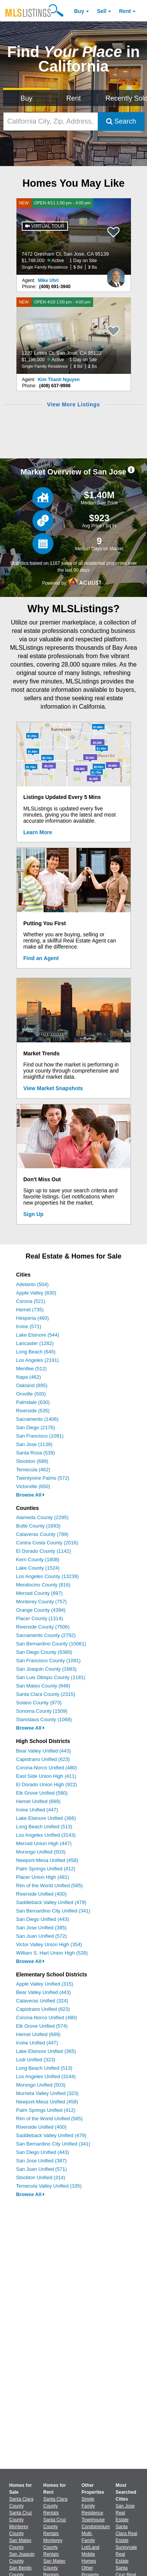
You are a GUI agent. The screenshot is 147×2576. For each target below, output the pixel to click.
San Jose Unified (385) (41, 1927)
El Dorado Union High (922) (46, 1784)
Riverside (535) (33, 1411)
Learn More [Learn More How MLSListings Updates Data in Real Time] (37, 832)
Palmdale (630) (33, 1402)
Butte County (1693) (38, 1526)
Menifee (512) (31, 1368)
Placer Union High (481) (42, 1877)
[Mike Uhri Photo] (116, 274)
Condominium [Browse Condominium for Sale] (96, 2526)
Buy (79, 11)
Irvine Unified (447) (37, 1810)
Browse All (30, 1495)
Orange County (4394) (40, 1610)
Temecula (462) (33, 1469)
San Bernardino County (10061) (51, 1644)
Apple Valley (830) (36, 1293)
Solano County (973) (38, 1702)
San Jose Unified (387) (41, 2161)
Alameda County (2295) (42, 1517)
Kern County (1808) (37, 1559)
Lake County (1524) (38, 1568)
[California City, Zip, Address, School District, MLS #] (50, 121)
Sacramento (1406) (37, 1419)
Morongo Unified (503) (40, 1852)
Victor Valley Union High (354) (49, 1944)
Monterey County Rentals (52, 2547)
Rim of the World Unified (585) (49, 1885)
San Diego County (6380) (44, 1652)
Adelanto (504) (32, 1284)
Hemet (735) (30, 1309)
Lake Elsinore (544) (37, 1335)
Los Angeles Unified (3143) (46, 1835)
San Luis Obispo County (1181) (50, 1677)
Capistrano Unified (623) (43, 1759)
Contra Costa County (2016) (47, 1543)
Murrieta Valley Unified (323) (47, 2093)
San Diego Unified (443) (42, 1919)
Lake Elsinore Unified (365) (46, 2051)
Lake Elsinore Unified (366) (46, 1818)
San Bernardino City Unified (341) (53, 1911)
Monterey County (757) (41, 1601)
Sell (102, 11)
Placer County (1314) (39, 1618)
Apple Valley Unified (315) (44, 1984)
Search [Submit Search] (121, 121)
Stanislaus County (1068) (44, 1719)
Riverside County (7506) (42, 1627)
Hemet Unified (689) (38, 1801)
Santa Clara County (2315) (45, 1694)
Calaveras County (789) (42, 1534)
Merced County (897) (39, 1593)
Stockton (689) (32, 1461)
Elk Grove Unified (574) (42, 2026)
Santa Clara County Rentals (55, 2506)
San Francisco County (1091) (48, 1660)
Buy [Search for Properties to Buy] (26, 98)
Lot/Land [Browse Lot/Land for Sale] (91, 2547)
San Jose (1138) (34, 1444)
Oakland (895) (31, 1385)
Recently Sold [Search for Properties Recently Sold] (124, 98)
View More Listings (73, 404)
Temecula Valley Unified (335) (49, 2186)
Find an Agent (41, 958)
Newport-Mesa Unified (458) (47, 1860)
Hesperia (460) (32, 1318)
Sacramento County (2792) (46, 1635)
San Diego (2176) (35, 1427)
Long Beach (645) (35, 1352)
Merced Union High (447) (43, 1843)
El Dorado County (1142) (43, 1551)
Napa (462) (28, 1377)
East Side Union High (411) (46, 1776)
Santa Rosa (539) (35, 1453)
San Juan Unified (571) (41, 2169)
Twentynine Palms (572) (42, 1478)
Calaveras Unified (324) (42, 2001)
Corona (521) (30, 1301)
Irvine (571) (28, 1326)
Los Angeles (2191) (37, 1360)
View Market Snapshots (53, 1088)
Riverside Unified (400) (41, 1894)
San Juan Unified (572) (41, 1936)
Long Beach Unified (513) (44, 1826)
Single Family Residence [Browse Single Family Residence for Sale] (92, 2506)
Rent (125, 11)
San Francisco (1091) (39, 1436)
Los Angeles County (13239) (47, 1576)
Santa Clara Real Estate (126, 2533)
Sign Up (33, 1214)
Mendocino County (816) (43, 1585)
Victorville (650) (33, 1486)
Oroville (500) (31, 1394)
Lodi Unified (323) (35, 2059)
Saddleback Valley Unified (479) (51, 1902)
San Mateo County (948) (43, 1686)
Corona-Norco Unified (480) (46, 1768)
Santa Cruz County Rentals (54, 2526)
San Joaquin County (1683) (46, 1669)
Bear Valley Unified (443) (43, 1751)
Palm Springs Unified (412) (45, 1869)
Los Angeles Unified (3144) (46, 2076)
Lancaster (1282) (34, 1343)
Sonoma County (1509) (41, 1711)
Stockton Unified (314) (40, 2177)
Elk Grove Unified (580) (42, 1793)
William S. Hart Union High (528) (52, 1953)
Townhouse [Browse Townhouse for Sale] (93, 2519)
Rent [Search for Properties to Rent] (73, 98)
